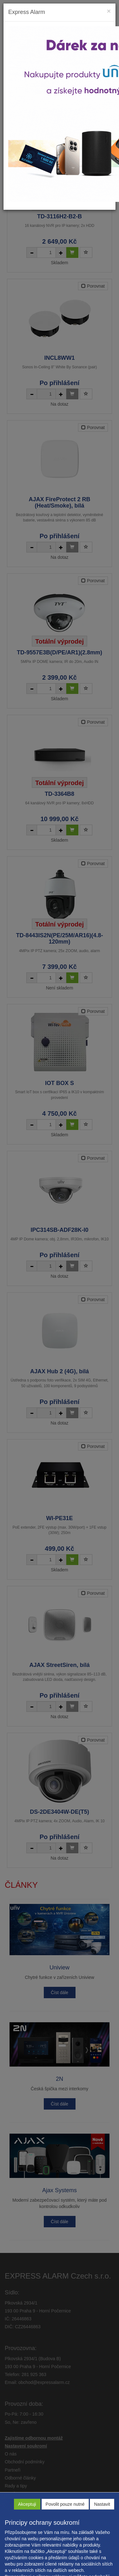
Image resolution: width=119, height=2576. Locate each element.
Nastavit (102, 2504)
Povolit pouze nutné (65, 2504)
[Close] (109, 11)
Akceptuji (27, 2504)
